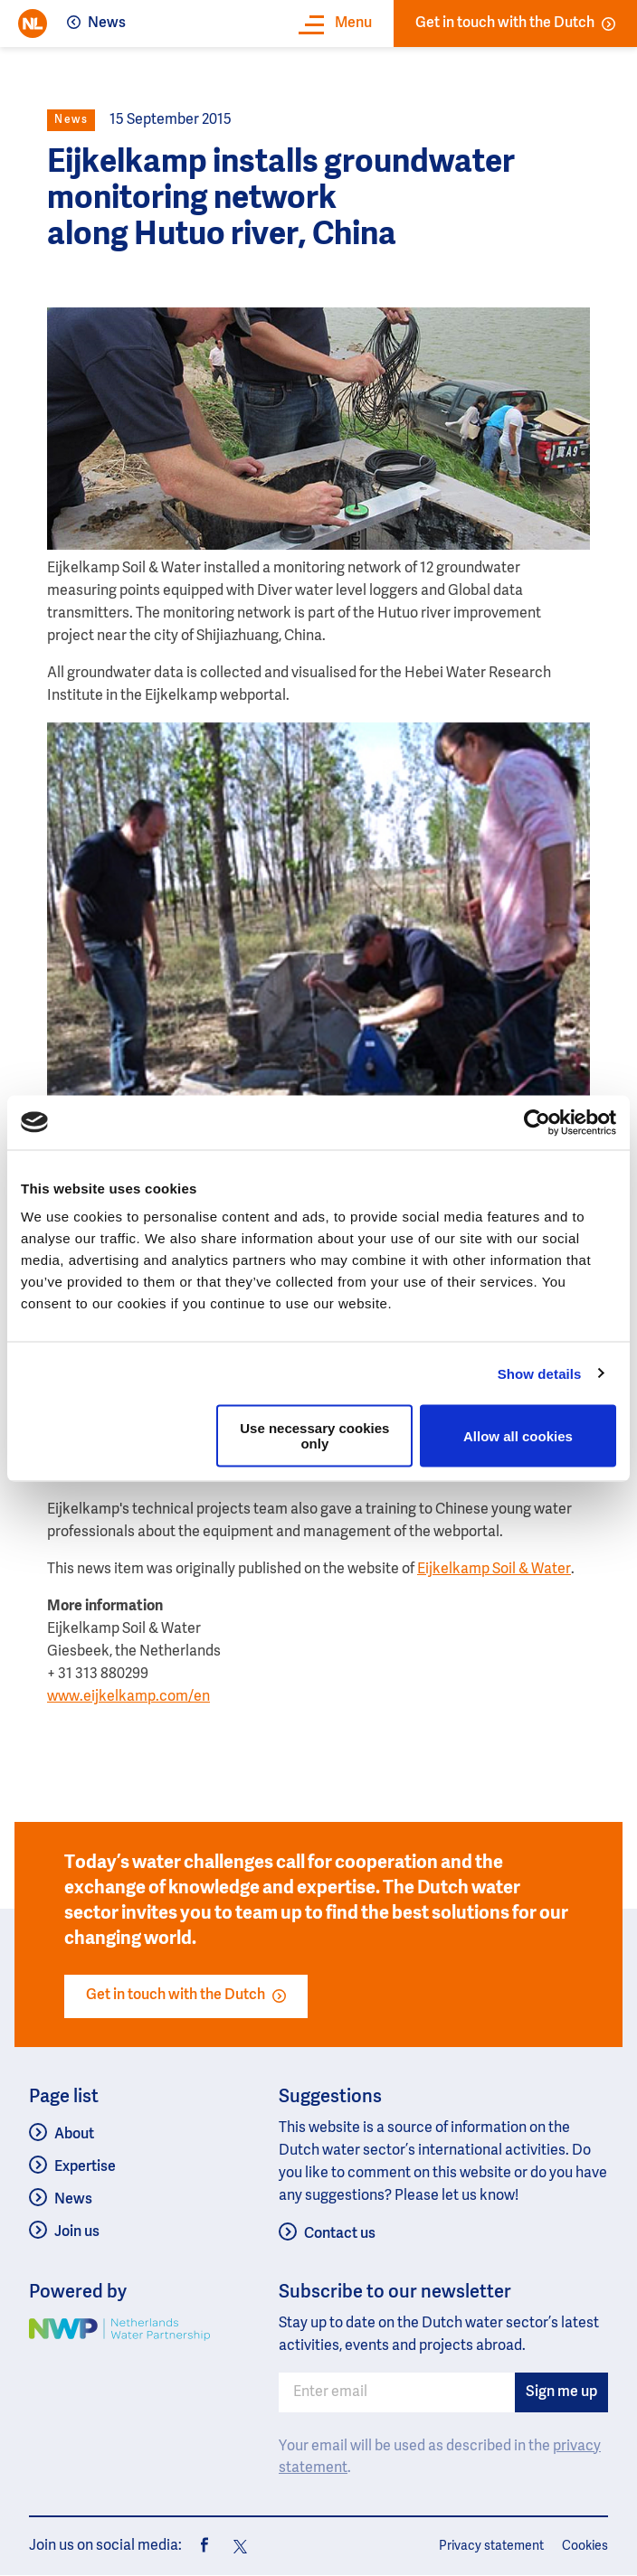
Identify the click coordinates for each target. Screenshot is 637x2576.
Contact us (340, 2234)
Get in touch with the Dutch (515, 24)
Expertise (85, 2167)
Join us (77, 2232)
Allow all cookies (518, 1435)
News (107, 23)
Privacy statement (491, 2546)
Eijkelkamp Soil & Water (494, 1569)
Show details (540, 1373)
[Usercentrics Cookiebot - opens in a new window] (537, 1122)
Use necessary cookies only (314, 1435)
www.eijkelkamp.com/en (128, 1697)
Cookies (585, 2546)
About (74, 2135)
